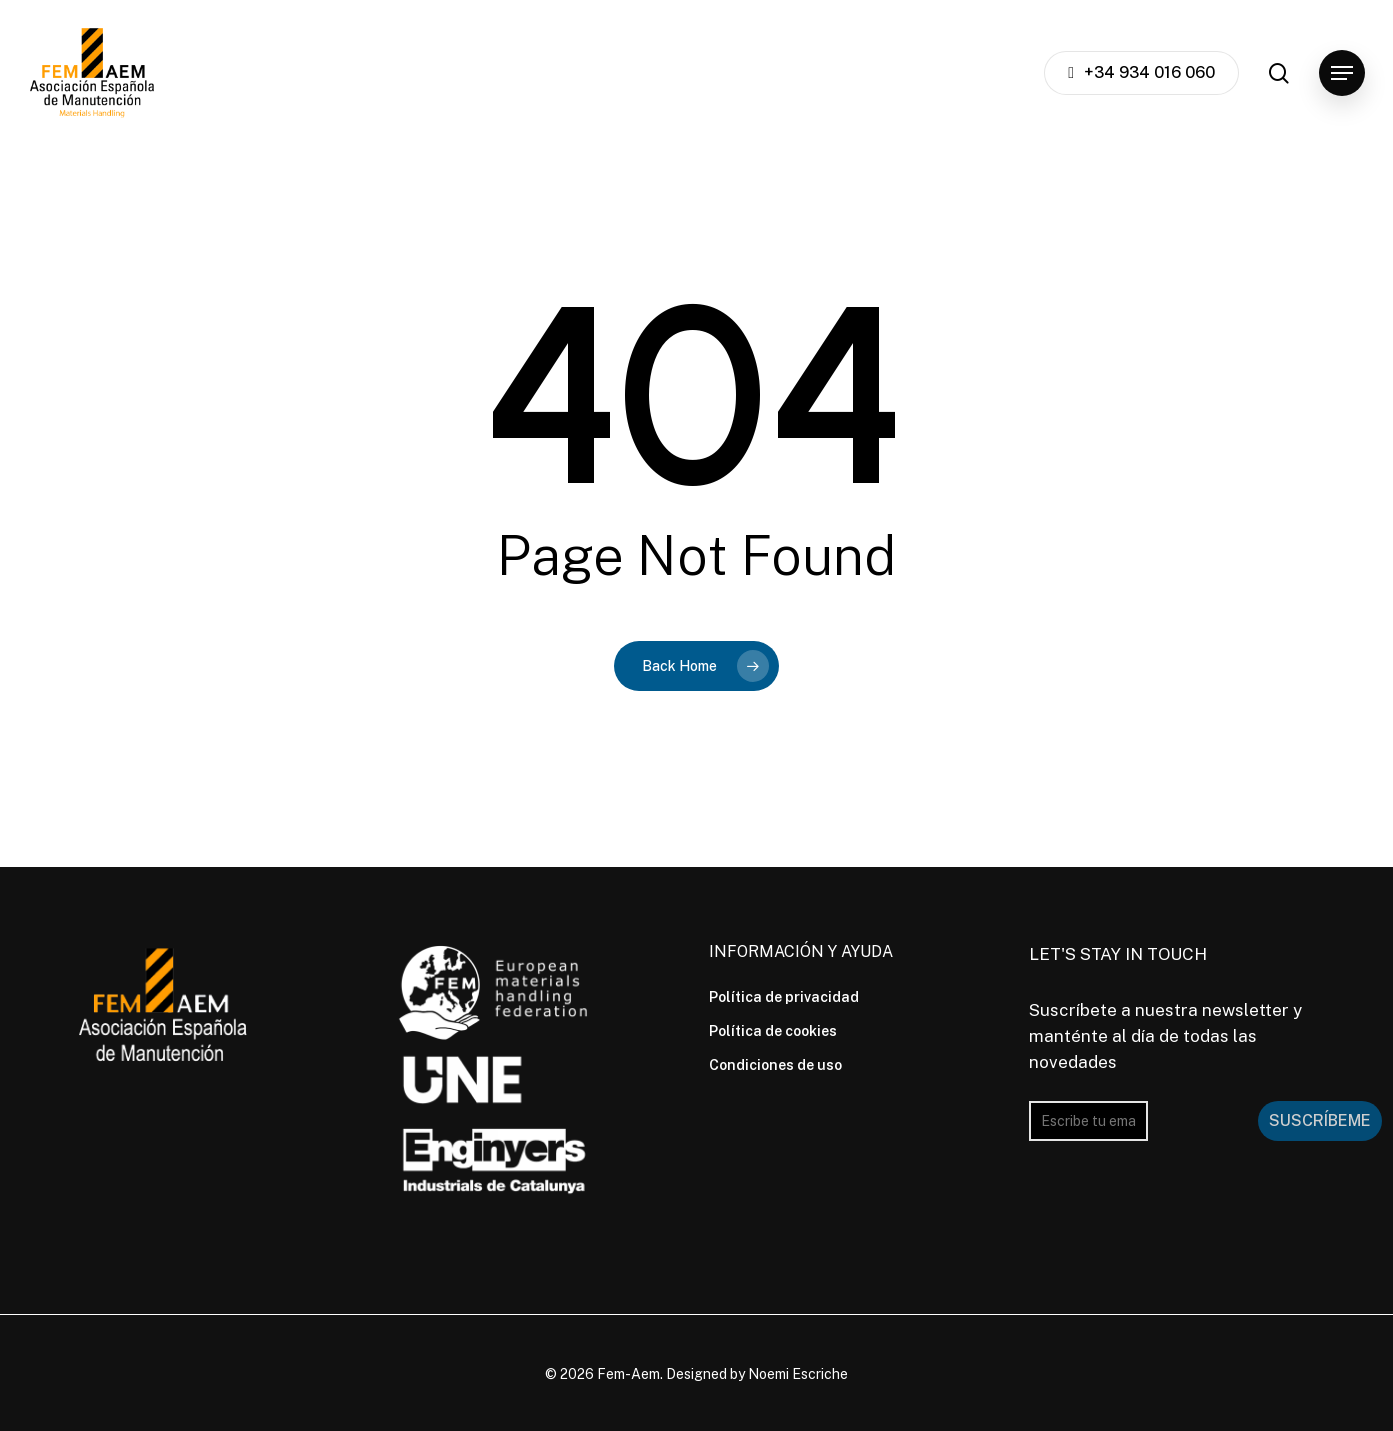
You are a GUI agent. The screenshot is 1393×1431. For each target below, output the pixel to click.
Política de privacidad (784, 997)
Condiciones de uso (775, 1065)
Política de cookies (773, 1031)
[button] (1342, 73)
